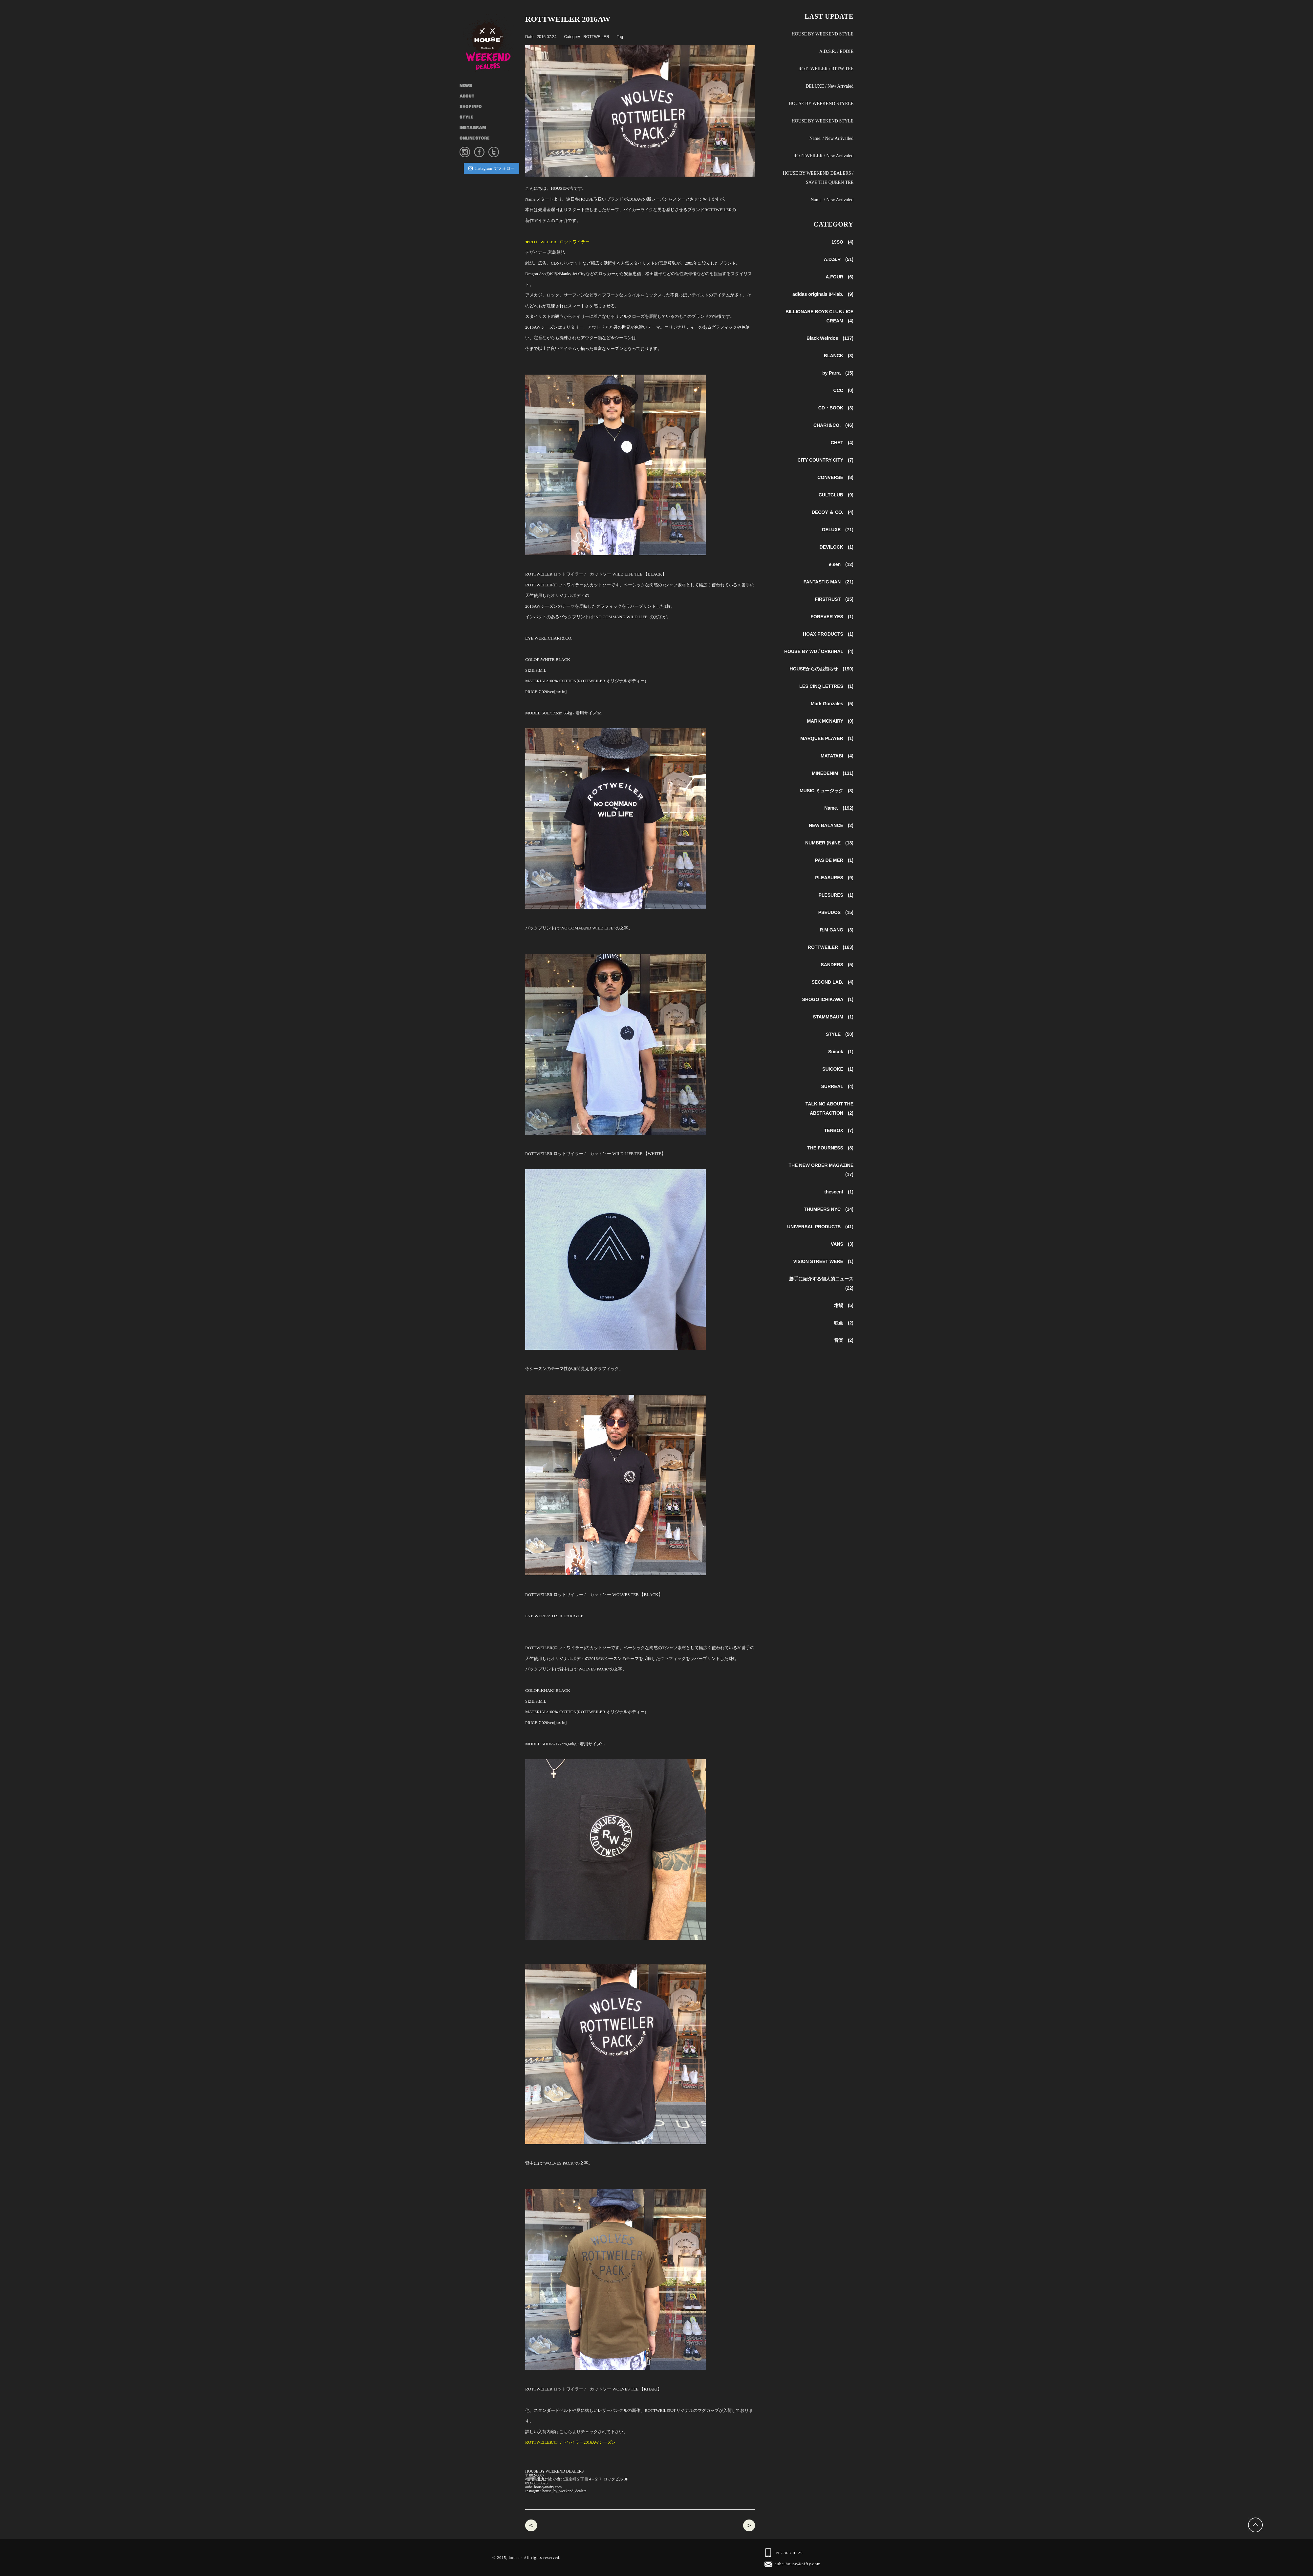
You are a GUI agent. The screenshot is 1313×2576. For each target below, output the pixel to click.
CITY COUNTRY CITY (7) (825, 460)
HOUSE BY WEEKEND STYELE (821, 103)
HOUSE (492, 42)
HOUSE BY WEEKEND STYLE (822, 34)
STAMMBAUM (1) (833, 1016)
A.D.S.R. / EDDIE (836, 51)
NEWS (466, 86)
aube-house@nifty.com (543, 2487)
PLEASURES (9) (834, 877)
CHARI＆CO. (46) (833, 425)
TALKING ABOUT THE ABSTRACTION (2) (829, 1108)
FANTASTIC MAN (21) (828, 581)
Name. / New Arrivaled (831, 199)
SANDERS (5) (837, 964)
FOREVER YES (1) (832, 616)
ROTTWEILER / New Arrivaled (823, 155)
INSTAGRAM (473, 128)
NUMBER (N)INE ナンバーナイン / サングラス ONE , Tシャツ (749, 2525)
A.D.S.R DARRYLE (568, 1615)
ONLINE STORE (474, 138)
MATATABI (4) (837, 755)
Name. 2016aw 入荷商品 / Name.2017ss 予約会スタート (531, 2525)
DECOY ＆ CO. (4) (832, 512)
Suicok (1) (840, 1051)
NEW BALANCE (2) (831, 825)
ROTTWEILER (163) (830, 947)
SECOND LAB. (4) (832, 982)
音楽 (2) (843, 1340)
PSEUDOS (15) (835, 912)
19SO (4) (842, 242)
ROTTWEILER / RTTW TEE (825, 68)
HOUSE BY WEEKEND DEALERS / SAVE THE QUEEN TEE (818, 178)
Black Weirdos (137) (830, 338)
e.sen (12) (841, 564)
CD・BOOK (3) (835, 407)
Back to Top (1256, 2525)
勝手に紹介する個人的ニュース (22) (821, 1283)
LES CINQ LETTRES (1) (826, 686)
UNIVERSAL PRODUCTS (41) (820, 1226)
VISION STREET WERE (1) (823, 1261)
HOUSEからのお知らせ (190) (821, 668)
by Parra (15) (837, 373)
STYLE (466, 117)
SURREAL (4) (837, 1086)
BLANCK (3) (838, 355)
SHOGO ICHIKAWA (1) (827, 999)
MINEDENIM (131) (832, 773)
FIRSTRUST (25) (834, 599)
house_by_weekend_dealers (564, 2491)
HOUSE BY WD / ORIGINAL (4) (818, 651)
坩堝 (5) (843, 1305)
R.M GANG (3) (836, 929)
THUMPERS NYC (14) (828, 1209)
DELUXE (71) (837, 529)
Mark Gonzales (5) (832, 703)
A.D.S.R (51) (838, 259)
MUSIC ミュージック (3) (826, 790)
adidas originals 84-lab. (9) (822, 294)
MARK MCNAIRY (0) (830, 721)
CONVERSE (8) (835, 477)
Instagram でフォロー (491, 168)
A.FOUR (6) (839, 276)
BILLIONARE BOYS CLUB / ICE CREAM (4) (819, 316)
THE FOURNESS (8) (830, 1147)
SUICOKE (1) (837, 1069)
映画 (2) (843, 1322)
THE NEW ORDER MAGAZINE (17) (820, 1170)
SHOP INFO (471, 107)
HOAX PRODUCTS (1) (828, 634)
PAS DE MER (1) (834, 860)
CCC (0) (843, 390)
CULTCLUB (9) (836, 494)
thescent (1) (838, 1191)
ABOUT (467, 96)
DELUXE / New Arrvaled (829, 86)
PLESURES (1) (835, 895)
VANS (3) (842, 1244)
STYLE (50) (839, 1034)
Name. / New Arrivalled (831, 138)
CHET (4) (842, 442)
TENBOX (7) (838, 1130)
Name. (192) (838, 808)
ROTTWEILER (596, 36)
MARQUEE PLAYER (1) (826, 738)
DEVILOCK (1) (836, 547)
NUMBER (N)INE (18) (829, 842)
